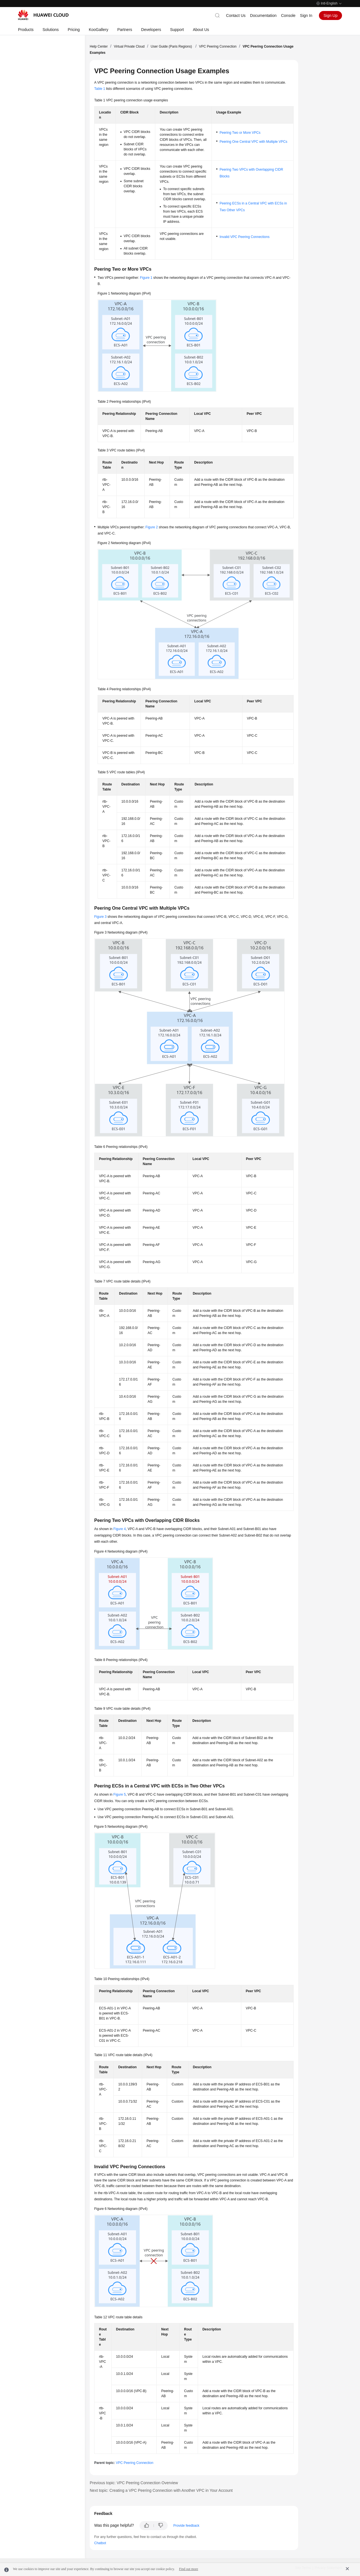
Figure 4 (119, 1529)
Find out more (188, 2569)
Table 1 (99, 89)
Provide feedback (186, 2526)
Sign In (306, 15)
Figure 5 (119, 1794)
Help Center (99, 46)
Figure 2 (151, 527)
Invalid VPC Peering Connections (244, 237)
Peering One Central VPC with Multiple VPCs (253, 142)
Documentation (263, 15)
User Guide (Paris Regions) (172, 46)
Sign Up (330, 15)
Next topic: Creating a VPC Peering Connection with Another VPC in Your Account (161, 2490)
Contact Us (236, 15)
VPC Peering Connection (218, 46)
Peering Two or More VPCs (240, 133)
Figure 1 (146, 278)
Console (288, 15)
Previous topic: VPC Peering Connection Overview (134, 2483)
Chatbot (100, 2543)
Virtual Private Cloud (129, 46)
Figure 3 (100, 917)
